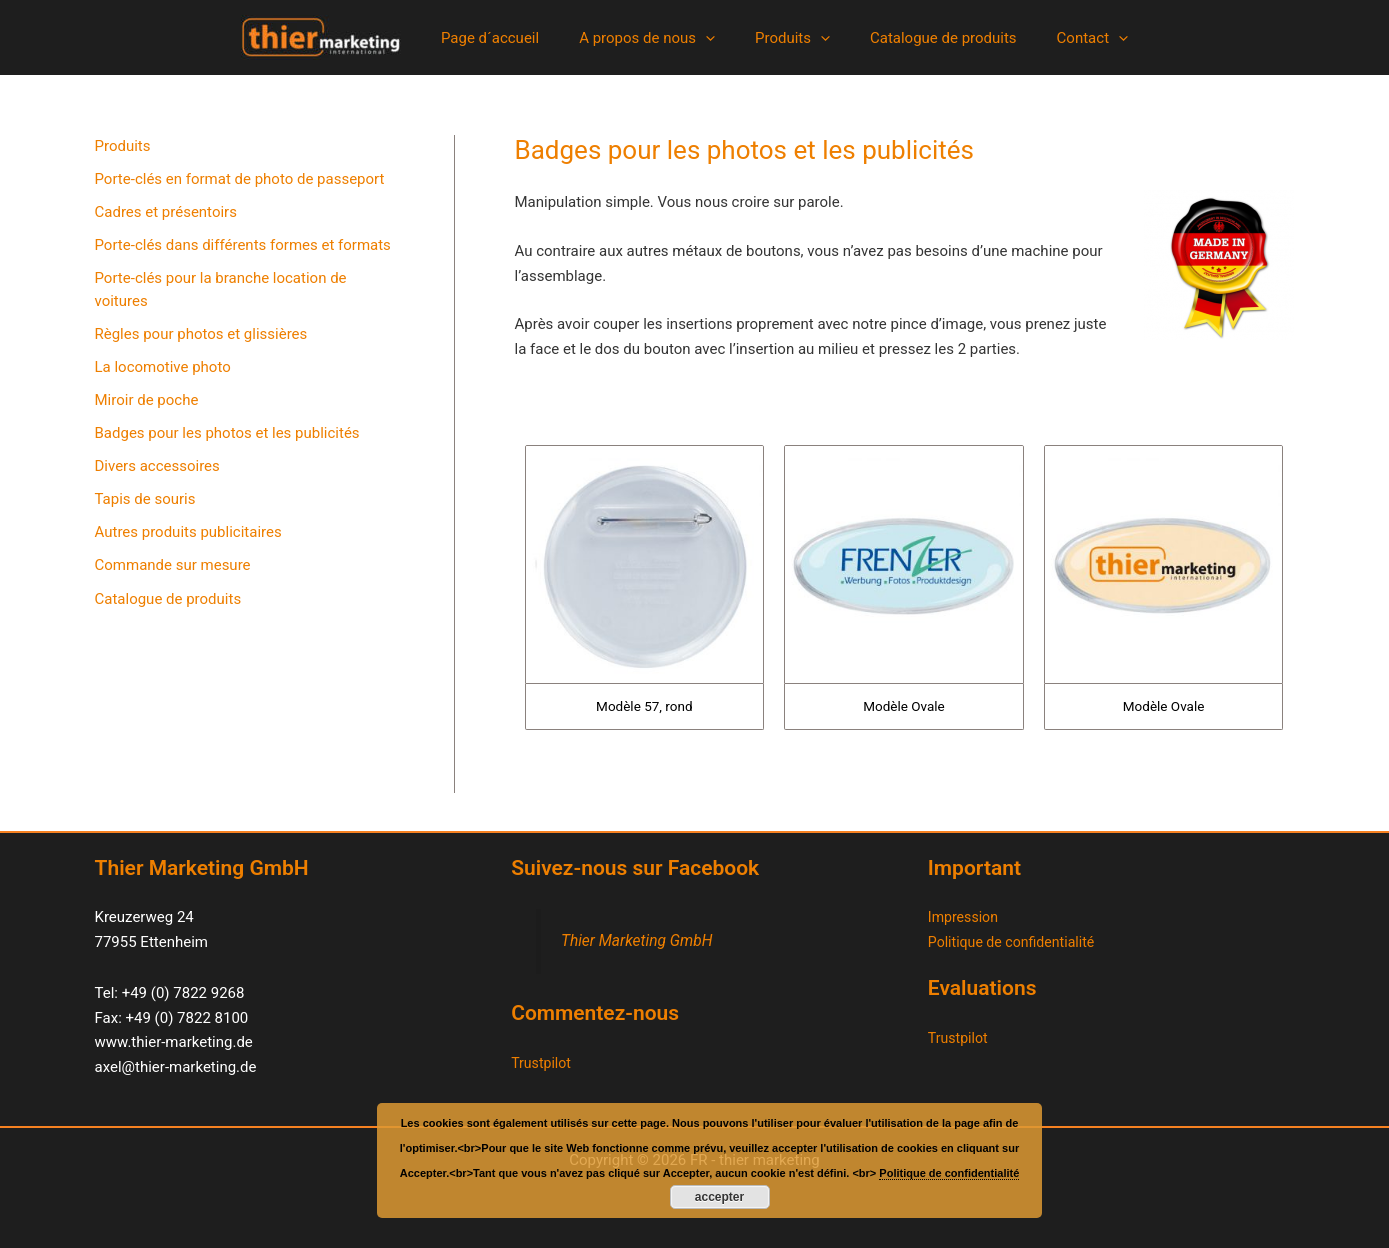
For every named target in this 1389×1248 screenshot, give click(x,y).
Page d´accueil (510, 38)
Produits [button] (792, 38)
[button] (715, 38)
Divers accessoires (157, 472)
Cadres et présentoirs (166, 214)
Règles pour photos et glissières (201, 337)
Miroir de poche (147, 405)
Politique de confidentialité (1016, 942)
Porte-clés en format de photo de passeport (240, 180)
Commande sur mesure (173, 574)
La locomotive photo (163, 371)
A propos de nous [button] (657, 38)
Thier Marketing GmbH (641, 940)
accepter (719, 1197)
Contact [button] (1072, 38)
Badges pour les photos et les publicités (227, 439)
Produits (123, 146)
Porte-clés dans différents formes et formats (243, 247)
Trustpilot (543, 1063)
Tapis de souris (145, 506)
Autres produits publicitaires (188, 540)
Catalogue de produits (933, 38)
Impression (965, 917)
